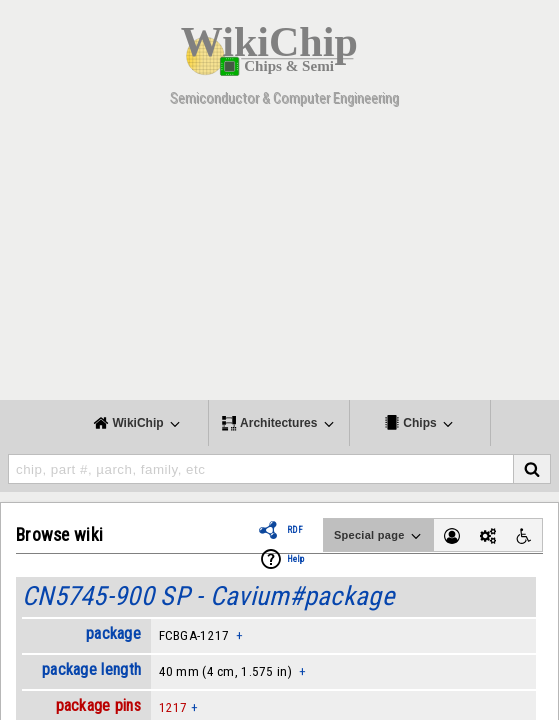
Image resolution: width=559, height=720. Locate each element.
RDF (295, 530)
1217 (173, 707)
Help (295, 559)
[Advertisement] (279, 260)
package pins (99, 705)
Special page (379, 536)
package (113, 633)
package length (91, 669)
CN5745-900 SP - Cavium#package (208, 596)
